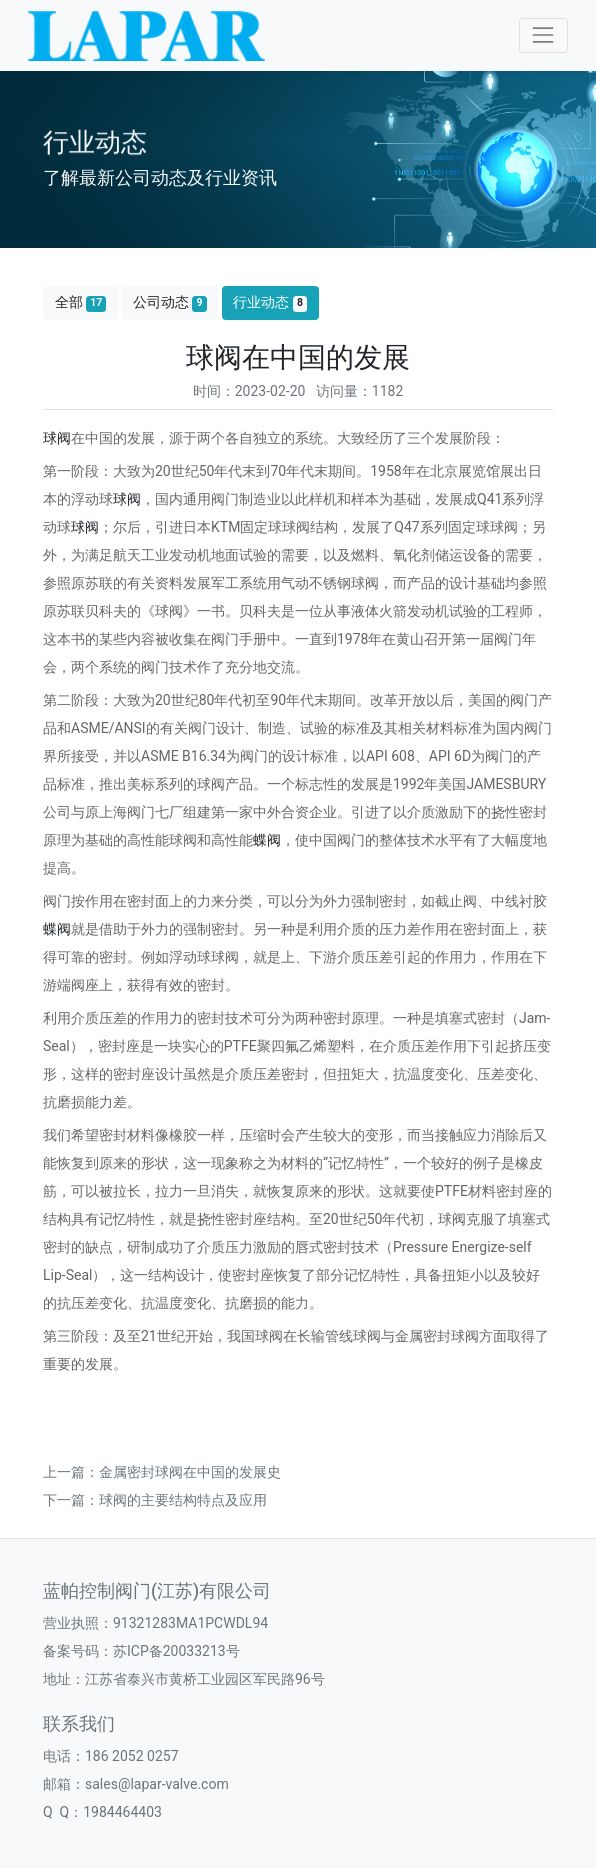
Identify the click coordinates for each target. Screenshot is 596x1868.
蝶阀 (267, 840)
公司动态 (170, 302)
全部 (81, 302)
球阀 (57, 438)
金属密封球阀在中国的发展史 (190, 1472)
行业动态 (270, 302)
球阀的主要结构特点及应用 (183, 1500)
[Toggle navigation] (543, 35)
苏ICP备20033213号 (176, 1651)
